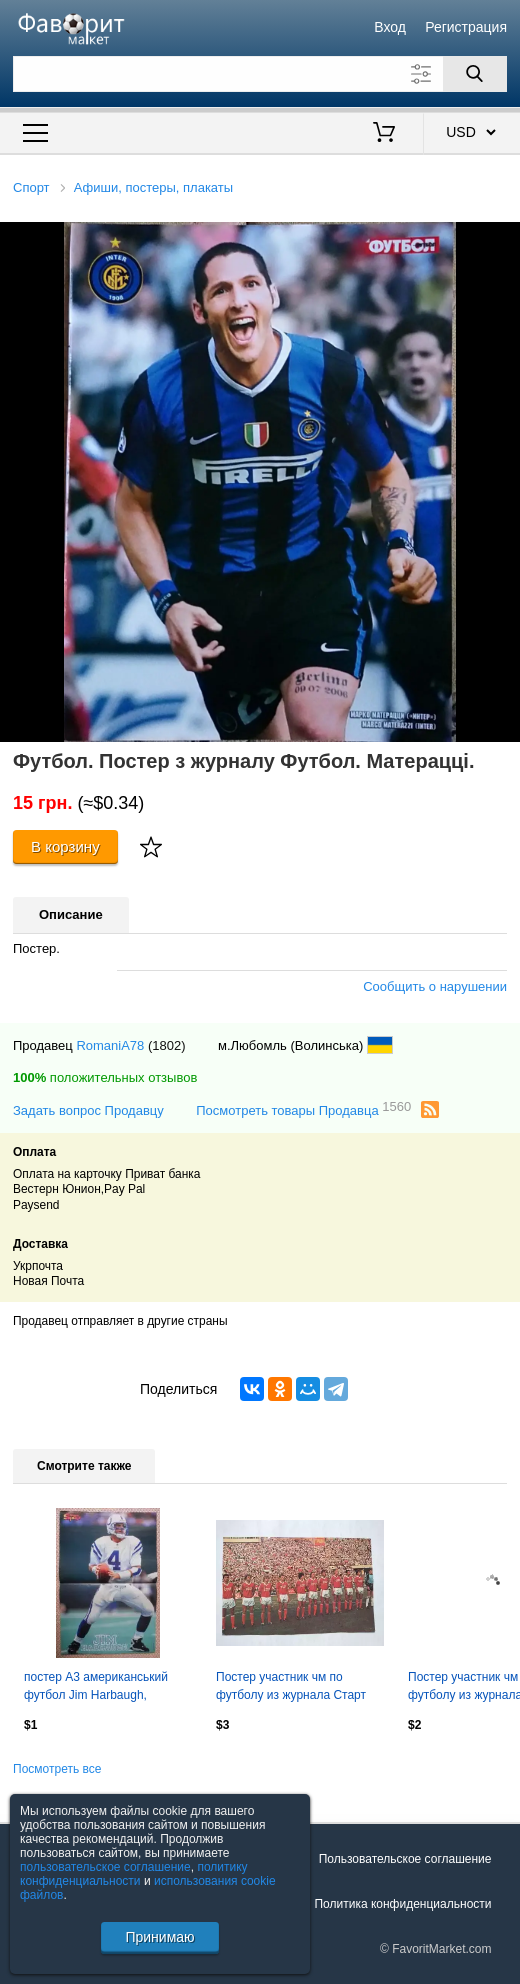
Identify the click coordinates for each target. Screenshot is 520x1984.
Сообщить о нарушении (435, 986)
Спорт (31, 187)
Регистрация (466, 27)
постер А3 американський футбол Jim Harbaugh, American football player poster (106, 1688)
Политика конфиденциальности (402, 1904)
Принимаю (159, 1937)
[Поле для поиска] (260, 74)
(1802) (167, 1045)
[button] (502, 240)
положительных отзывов (105, 1077)
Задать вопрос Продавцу (88, 1110)
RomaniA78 (110, 1045)
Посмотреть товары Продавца (303, 1109)
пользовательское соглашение (105, 1867)
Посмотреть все (57, 1769)
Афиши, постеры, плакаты (153, 187)
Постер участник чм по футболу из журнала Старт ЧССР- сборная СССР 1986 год (293, 1688)
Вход (390, 27)
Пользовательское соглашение (405, 1859)
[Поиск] (475, 74)
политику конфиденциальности (134, 1874)
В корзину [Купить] (65, 846)
